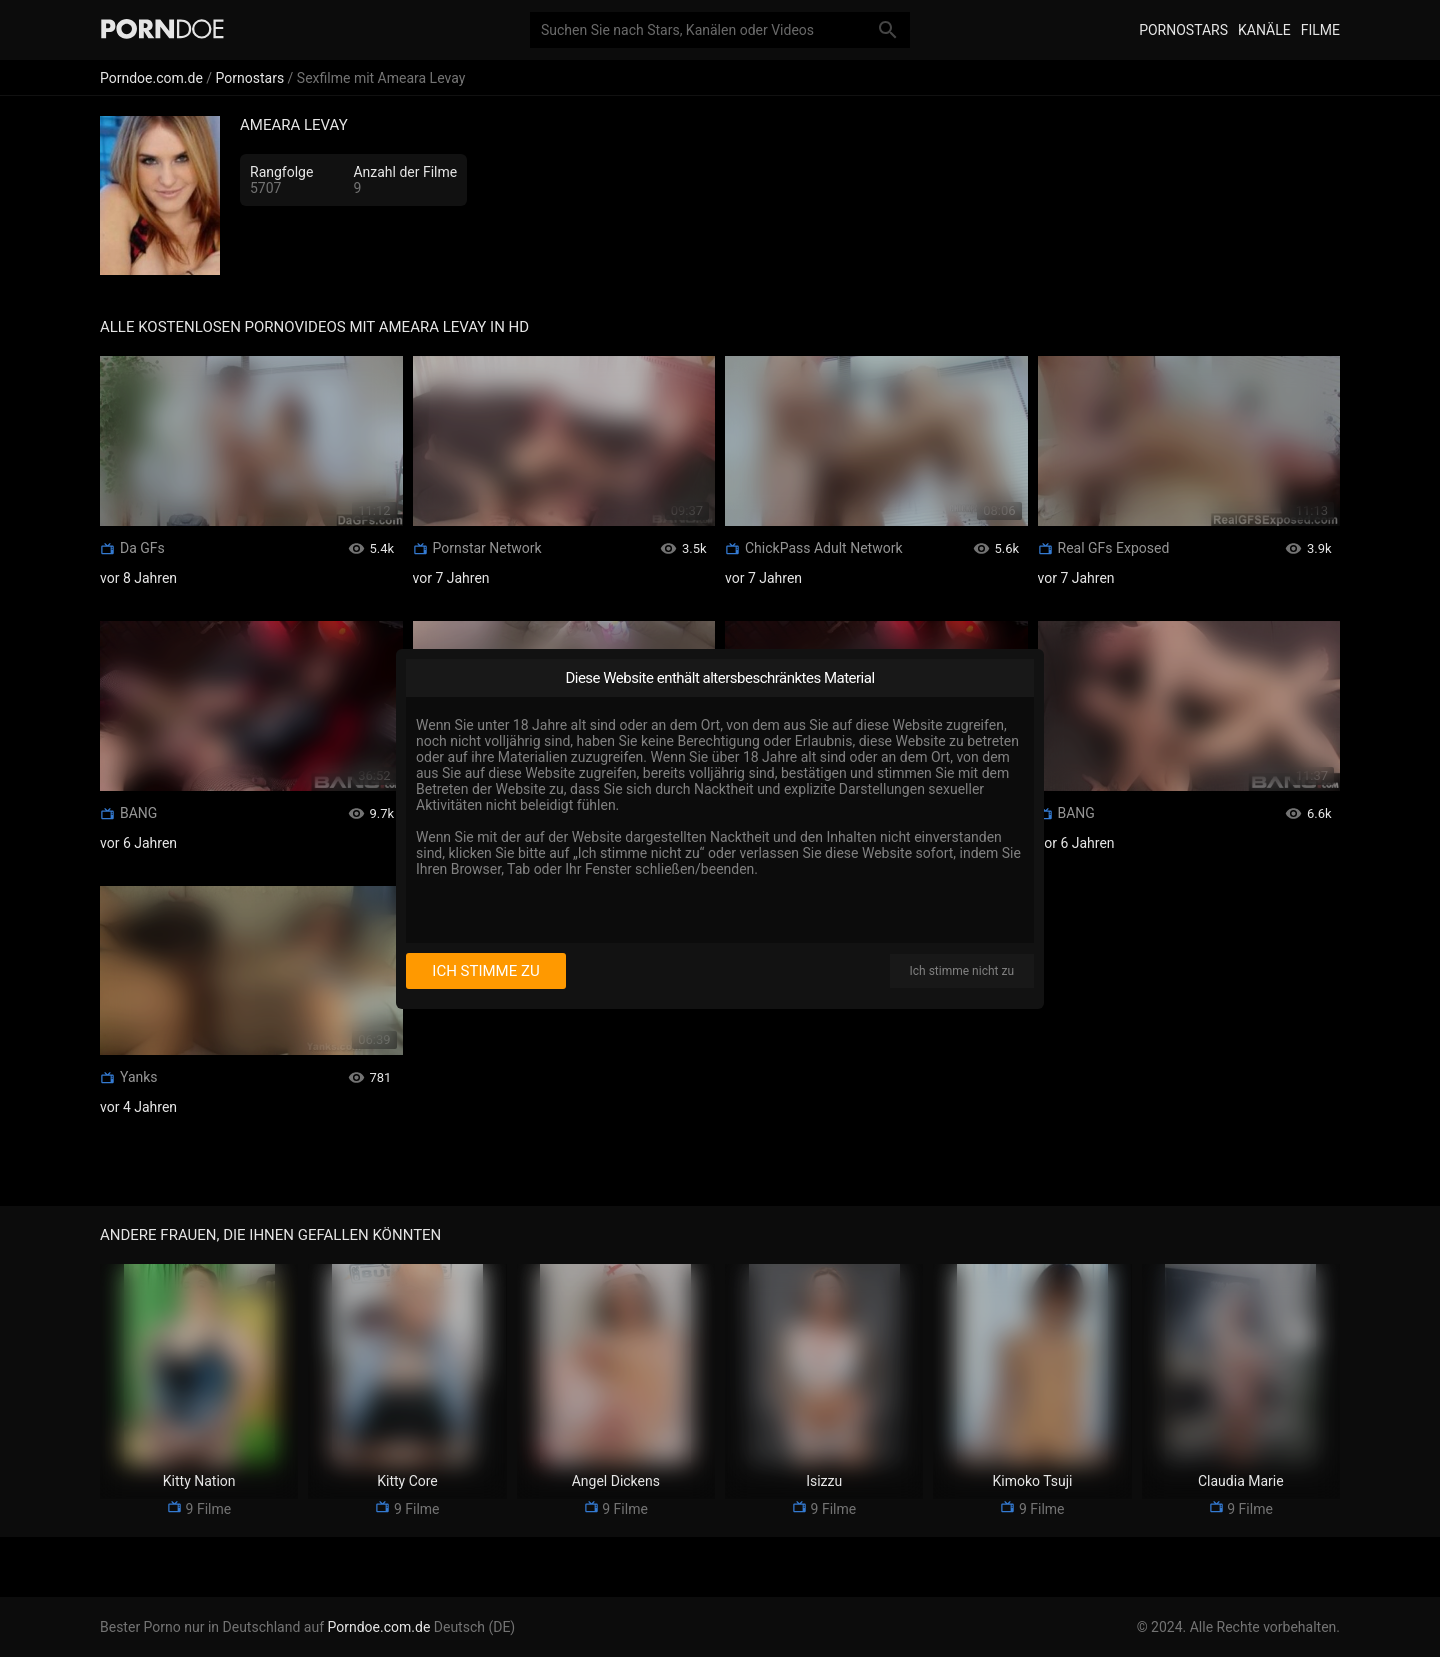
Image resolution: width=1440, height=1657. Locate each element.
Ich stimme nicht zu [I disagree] (962, 971)
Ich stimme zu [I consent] (485, 971)
